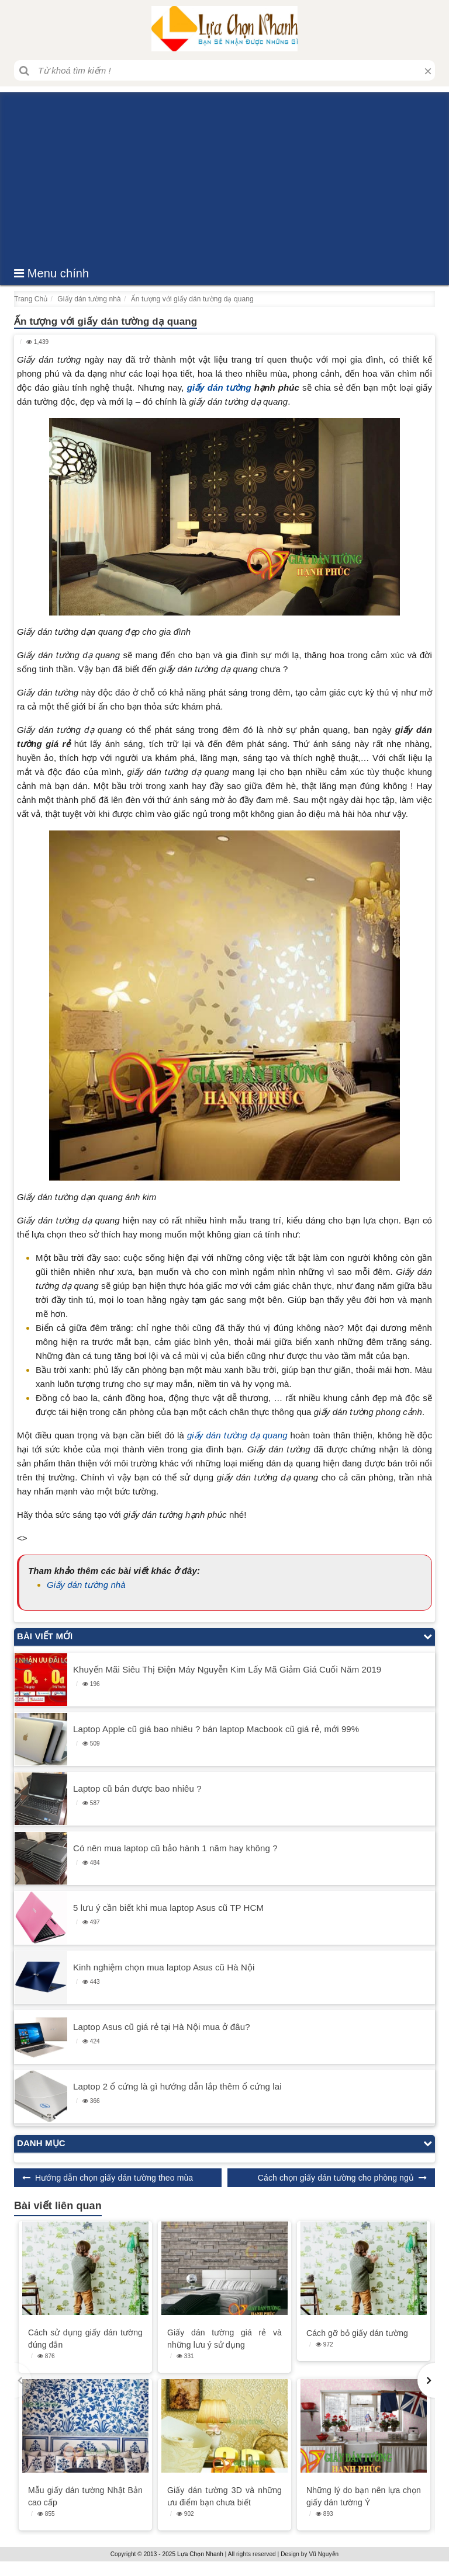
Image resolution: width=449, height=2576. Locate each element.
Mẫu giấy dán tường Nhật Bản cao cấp (85, 2496)
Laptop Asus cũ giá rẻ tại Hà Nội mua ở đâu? (161, 2027)
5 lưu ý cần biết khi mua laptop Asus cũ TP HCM (168, 1908)
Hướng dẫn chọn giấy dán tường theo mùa (114, 2177)
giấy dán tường (219, 387)
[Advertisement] (224, 174)
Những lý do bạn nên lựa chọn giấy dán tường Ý (363, 2496)
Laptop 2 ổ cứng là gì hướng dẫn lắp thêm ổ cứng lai (177, 2086)
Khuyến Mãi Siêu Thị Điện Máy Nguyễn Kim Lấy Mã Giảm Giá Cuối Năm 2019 (227, 1669)
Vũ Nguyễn (324, 2554)
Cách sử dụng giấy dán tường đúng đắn (85, 2338)
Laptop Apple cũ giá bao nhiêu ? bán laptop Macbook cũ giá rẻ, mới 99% (216, 1729)
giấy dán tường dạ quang (237, 1435)
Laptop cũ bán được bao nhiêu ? (137, 1788)
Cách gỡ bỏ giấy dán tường (357, 2333)
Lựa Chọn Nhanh (200, 2554)
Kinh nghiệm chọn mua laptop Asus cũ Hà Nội (163, 1967)
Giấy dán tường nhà (86, 1585)
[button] (426, 2380)
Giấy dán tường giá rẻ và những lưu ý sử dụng (224, 2338)
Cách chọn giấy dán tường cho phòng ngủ (336, 2177)
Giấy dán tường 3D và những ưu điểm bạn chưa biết (224, 2496)
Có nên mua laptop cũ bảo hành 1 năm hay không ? (175, 1848)
